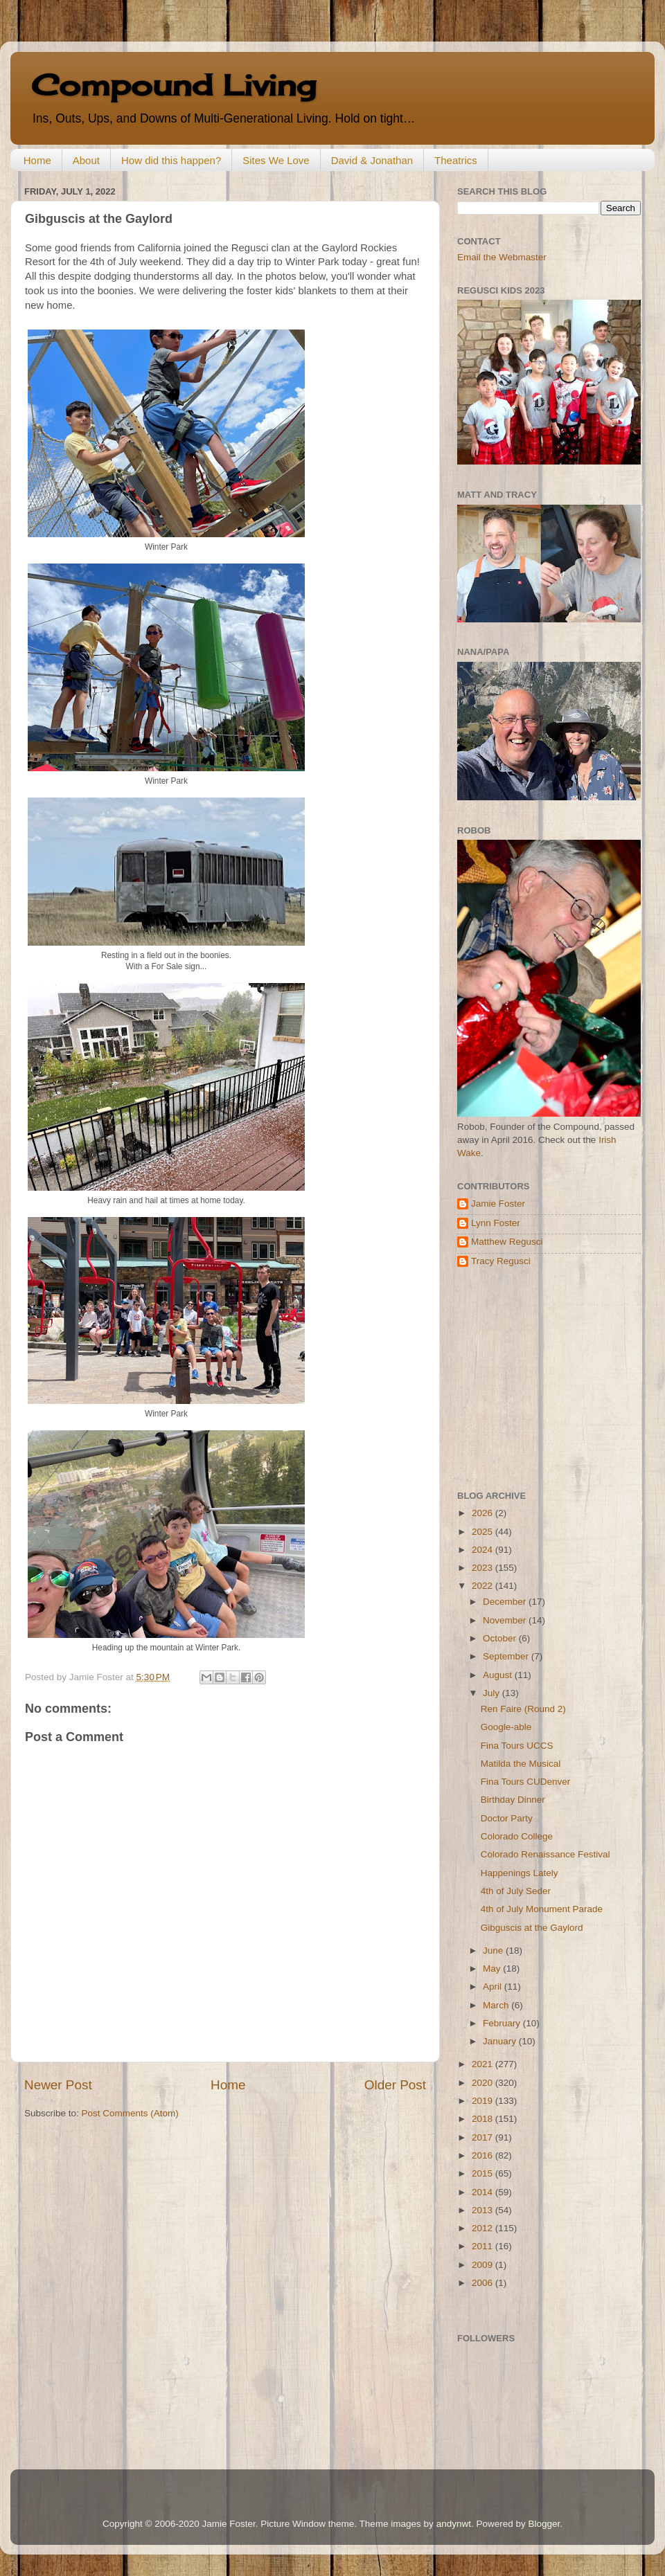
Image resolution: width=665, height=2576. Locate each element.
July (492, 1693)
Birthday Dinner (513, 1799)
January (501, 2041)
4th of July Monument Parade (542, 1909)
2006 (483, 2283)
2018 (483, 2119)
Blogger (544, 2524)
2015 (483, 2173)
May (493, 1968)
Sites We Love (275, 160)
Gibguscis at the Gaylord (532, 1927)
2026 (483, 1513)
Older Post (395, 2085)
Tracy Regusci (501, 1261)
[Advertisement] (543, 1379)
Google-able (506, 1727)
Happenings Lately (519, 1873)
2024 (483, 1549)
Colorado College (517, 1836)
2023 (483, 1567)
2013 (483, 2210)
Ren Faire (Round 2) (523, 1709)
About (86, 160)
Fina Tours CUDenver (526, 1781)
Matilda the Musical (521, 1763)
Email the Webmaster (502, 257)
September (507, 1656)
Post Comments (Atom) (130, 2113)
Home (37, 160)
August (499, 1675)
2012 (483, 2228)
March (497, 2005)
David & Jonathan (372, 160)
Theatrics (455, 160)
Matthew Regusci (507, 1241)
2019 (483, 2101)
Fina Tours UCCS (517, 1745)
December (506, 1601)
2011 (483, 2246)
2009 (483, 2265)
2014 (483, 2192)
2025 (483, 1531)
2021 (483, 2064)
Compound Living (173, 84)
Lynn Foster (495, 1223)
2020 (483, 2083)
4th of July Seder (516, 1891)
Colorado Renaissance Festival (545, 1854)
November (506, 1620)
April (493, 1986)
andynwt (453, 2524)
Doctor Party (507, 1818)
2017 (483, 2137)
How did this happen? (171, 160)
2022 (483, 1585)
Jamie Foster (498, 1203)
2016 (483, 2155)
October (501, 1638)
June (494, 1950)
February (503, 2023)
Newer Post (58, 2085)
